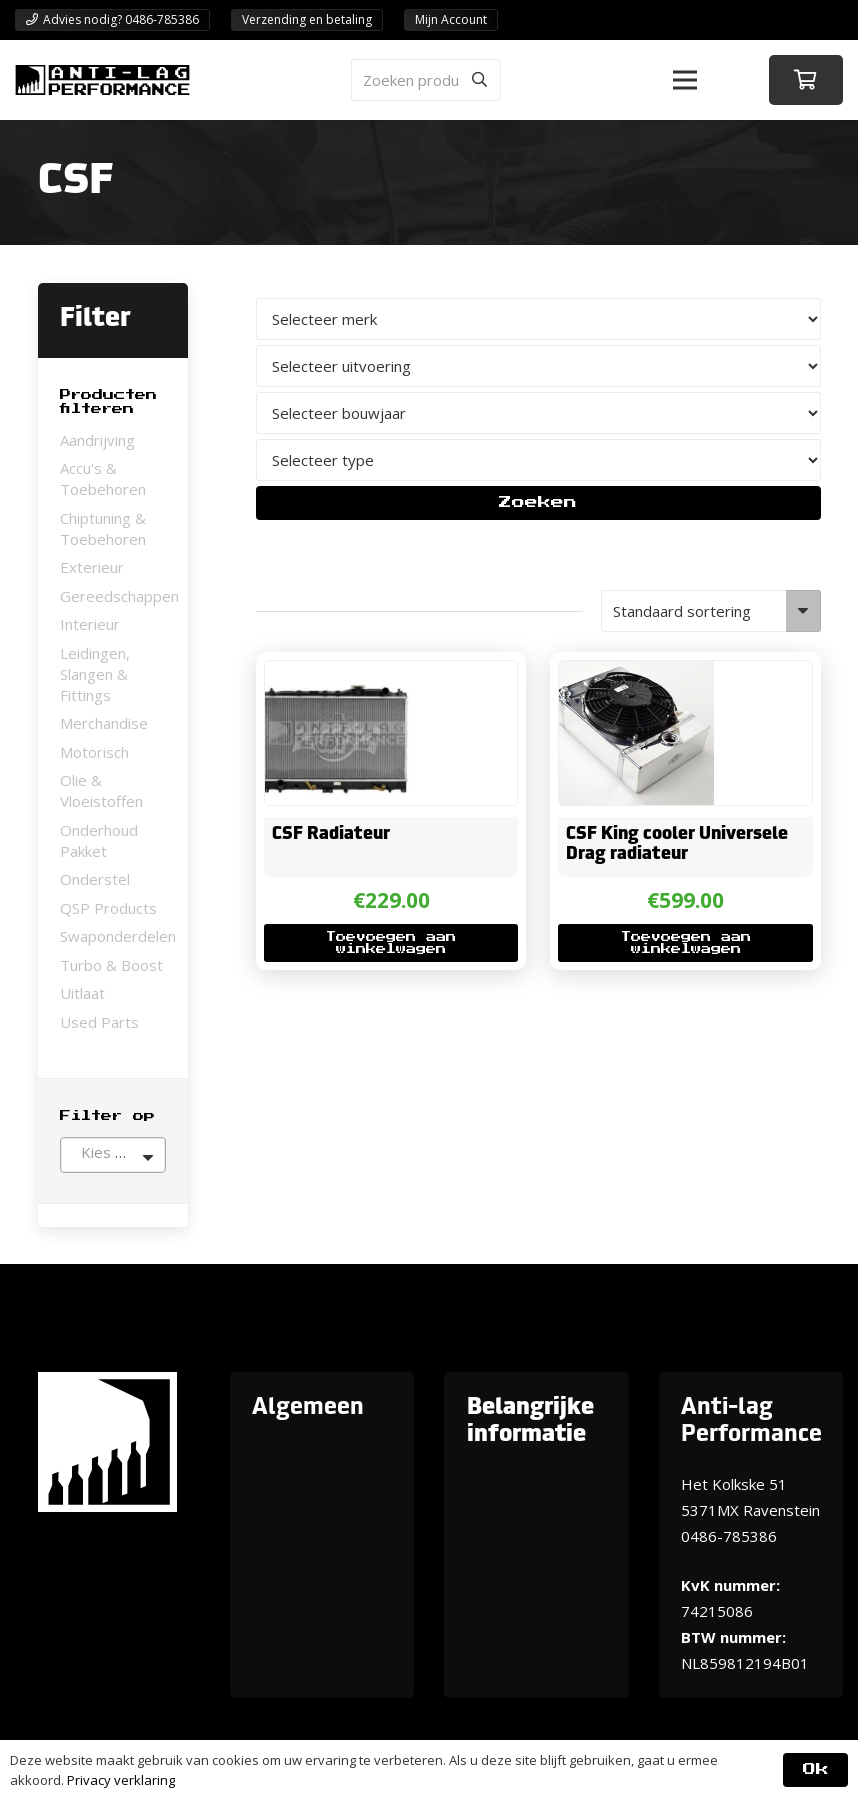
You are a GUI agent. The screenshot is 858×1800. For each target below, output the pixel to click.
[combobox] (113, 1155)
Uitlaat (82, 993)
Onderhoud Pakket (99, 840)
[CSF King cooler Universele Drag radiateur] (636, 674)
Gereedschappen (119, 596)
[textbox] (113, 1152)
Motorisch (94, 752)
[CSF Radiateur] (337, 674)
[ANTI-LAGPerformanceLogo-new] (102, 80)
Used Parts (99, 1022)
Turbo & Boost (111, 965)
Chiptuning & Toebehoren (103, 528)
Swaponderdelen (118, 936)
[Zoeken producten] (426, 80)
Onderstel (95, 879)
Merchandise (104, 723)
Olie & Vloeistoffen (101, 790)
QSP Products (108, 908)
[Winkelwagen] (806, 80)
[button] (685, 80)
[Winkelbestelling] (710, 611)
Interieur (90, 624)
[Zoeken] (480, 80)
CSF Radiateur (331, 833)
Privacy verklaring (121, 1780)
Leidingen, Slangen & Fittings (95, 674)
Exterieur (92, 567)
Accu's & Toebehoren (103, 478)
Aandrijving (97, 440)
